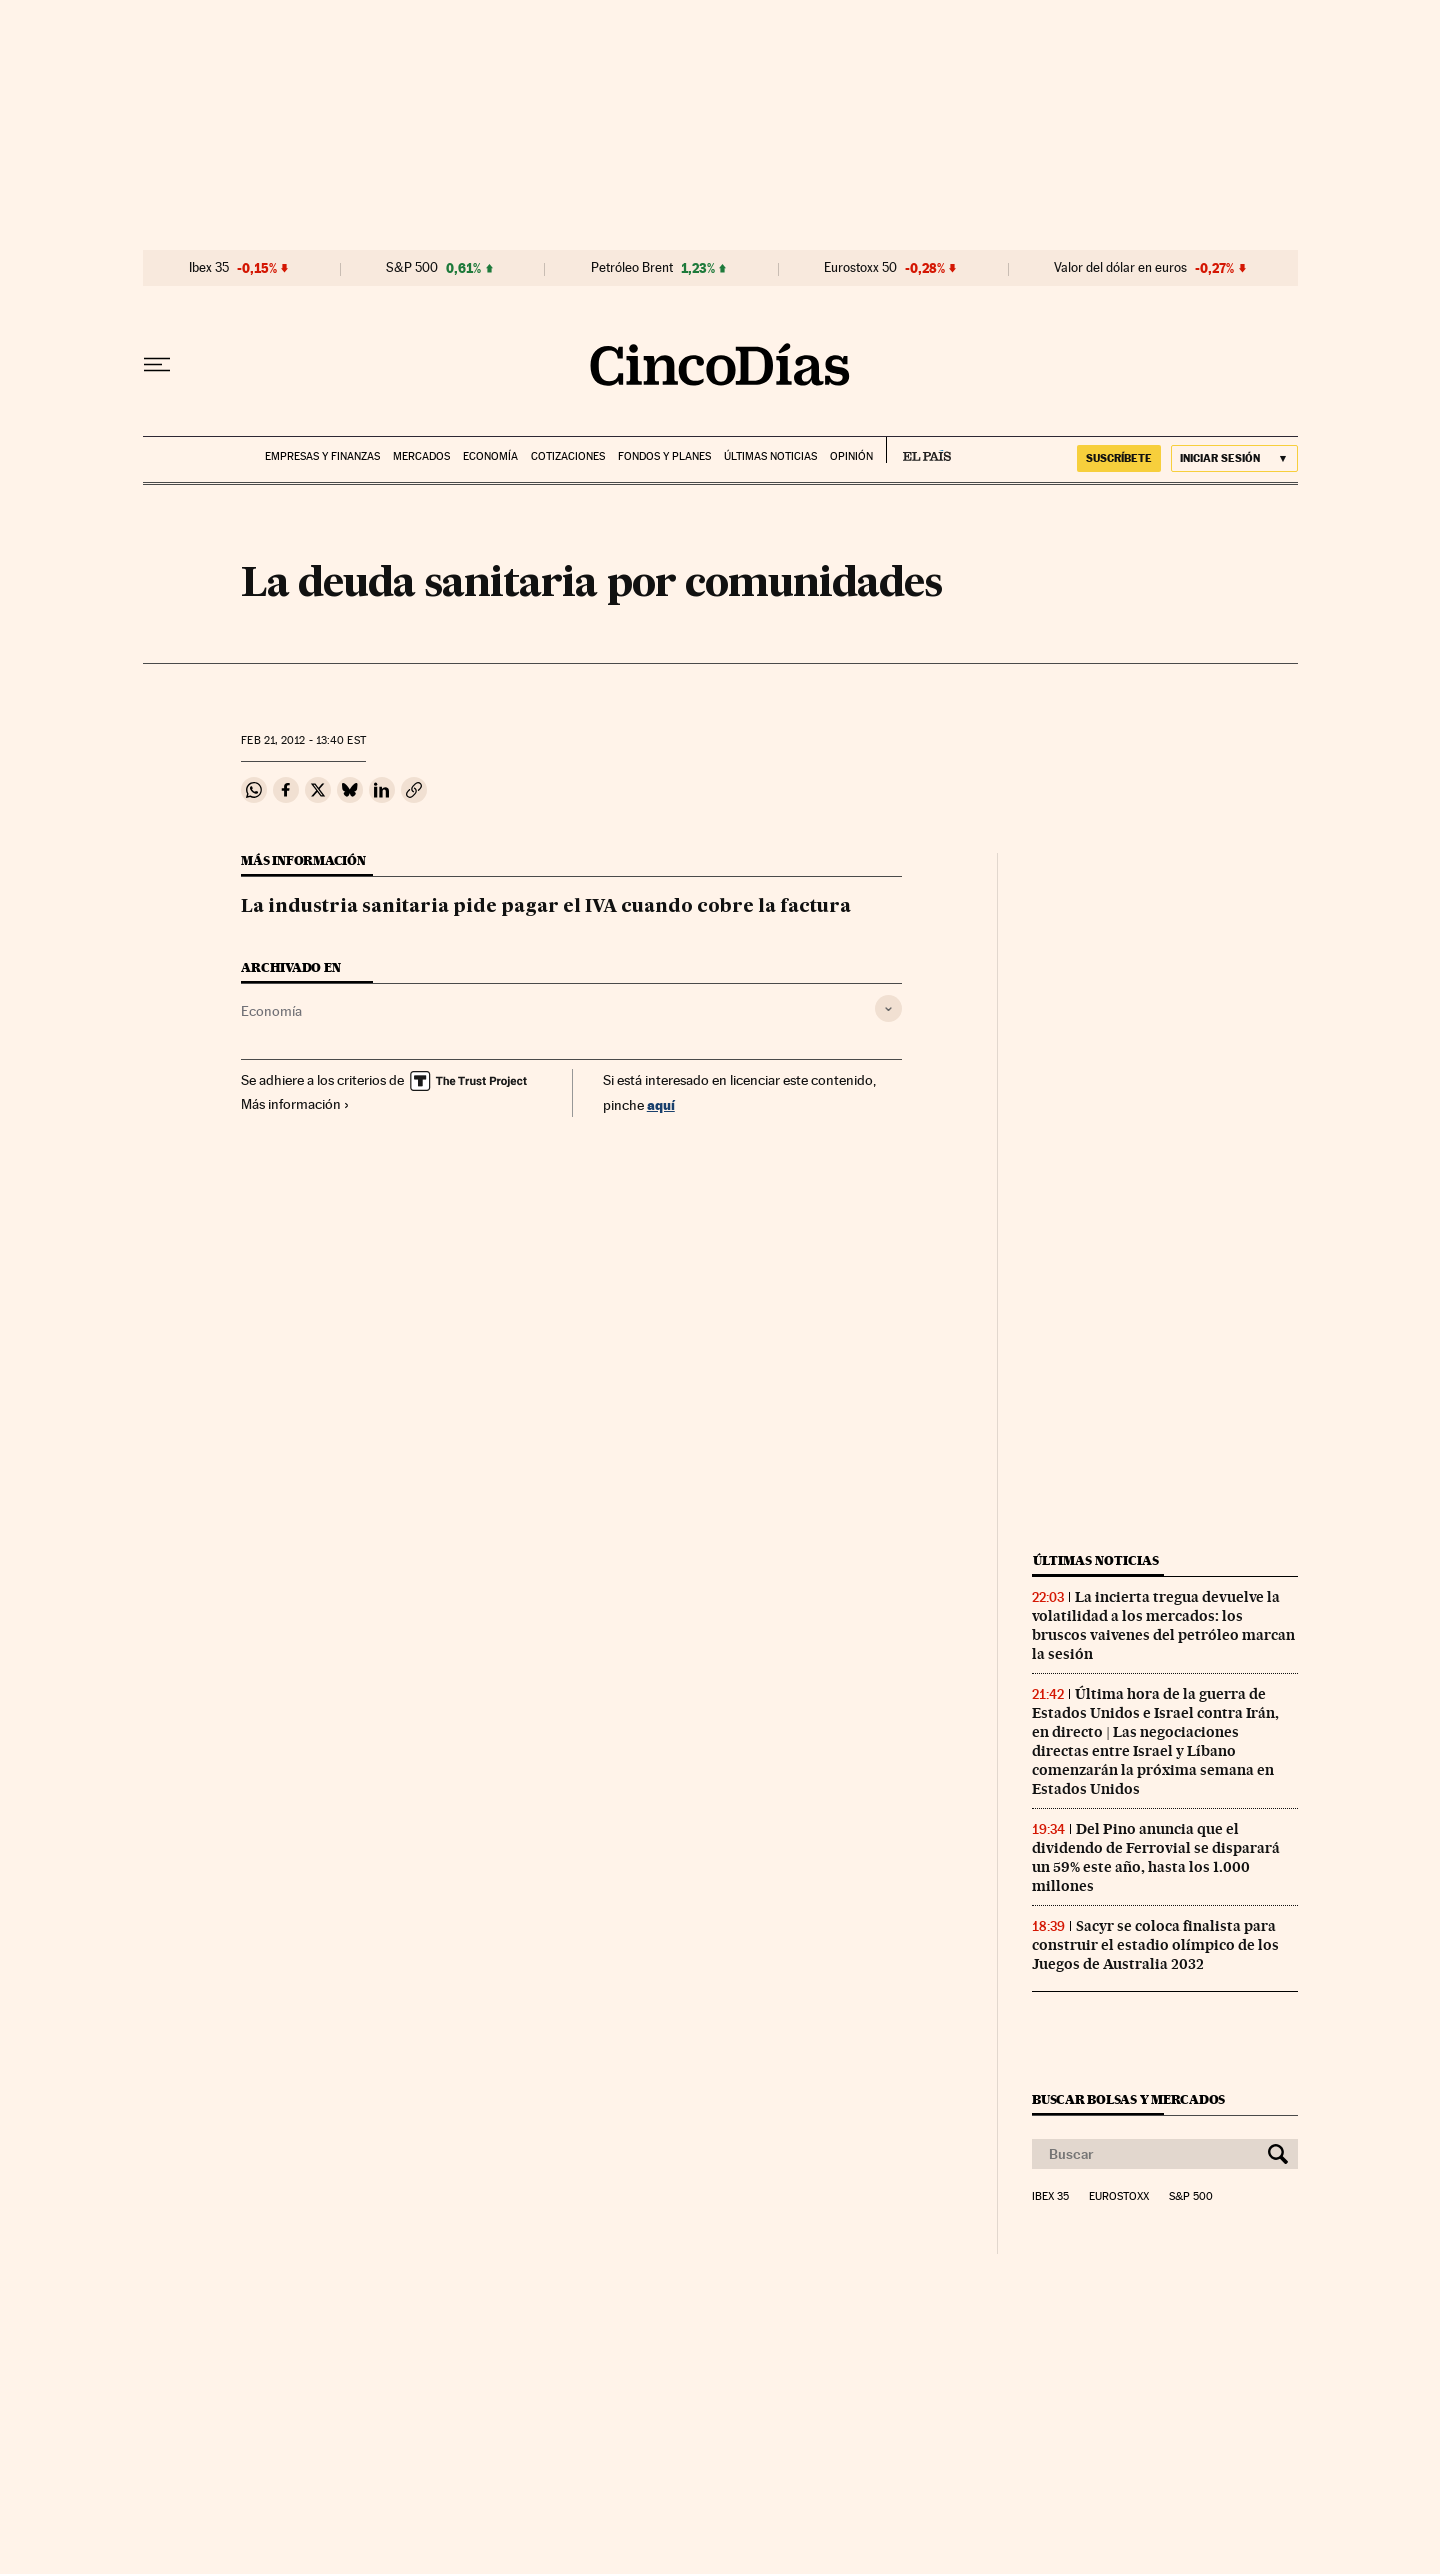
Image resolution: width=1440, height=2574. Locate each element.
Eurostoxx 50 (860, 268)
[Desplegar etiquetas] (888, 1008)
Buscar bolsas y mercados (1128, 2099)
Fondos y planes (664, 456)
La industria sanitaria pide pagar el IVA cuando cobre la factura (546, 907)
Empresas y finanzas (322, 456)
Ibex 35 (209, 268)
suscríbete (1119, 458)
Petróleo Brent (632, 268)
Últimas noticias (770, 456)
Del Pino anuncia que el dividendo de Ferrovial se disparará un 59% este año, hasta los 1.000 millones (1156, 1857)
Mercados (421, 456)
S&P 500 (412, 268)
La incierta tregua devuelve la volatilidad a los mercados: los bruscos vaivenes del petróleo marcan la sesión (1163, 1625)
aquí (661, 1104)
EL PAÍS (918, 450)
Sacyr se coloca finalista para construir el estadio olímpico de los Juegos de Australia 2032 (1155, 1945)
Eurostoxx (1119, 2197)
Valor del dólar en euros (1120, 268)
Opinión (851, 456)
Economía (490, 456)
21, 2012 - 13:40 (303, 740)
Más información (295, 1104)
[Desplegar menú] (157, 365)
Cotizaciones (568, 456)
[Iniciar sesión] (1234, 458)
